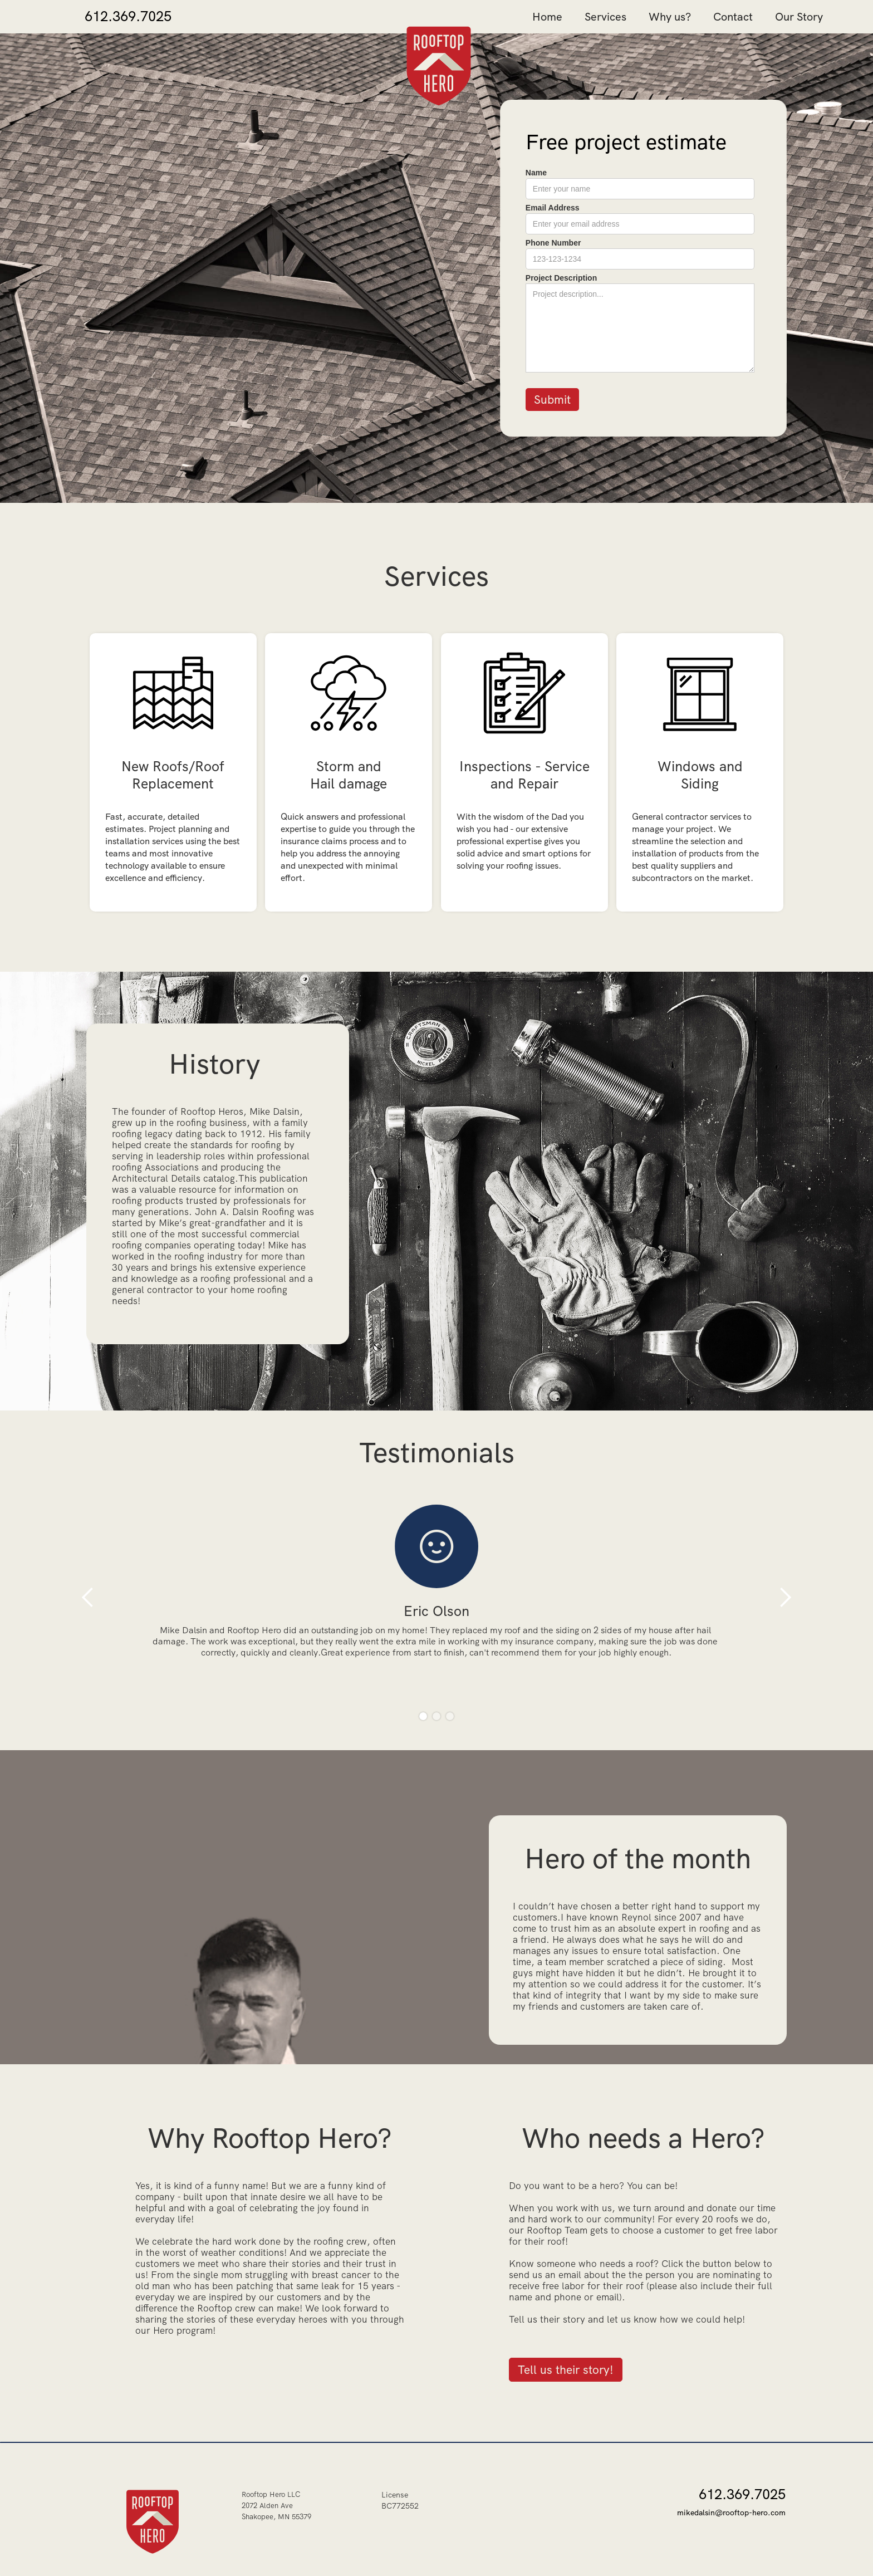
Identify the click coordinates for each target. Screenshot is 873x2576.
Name (536, 171)
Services (605, 16)
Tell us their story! (566, 2369)
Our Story (799, 16)
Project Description (561, 278)
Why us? (670, 16)
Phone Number (553, 243)
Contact (733, 16)
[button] (88, 1597)
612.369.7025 (128, 16)
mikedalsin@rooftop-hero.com (731, 2513)
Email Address (553, 207)
